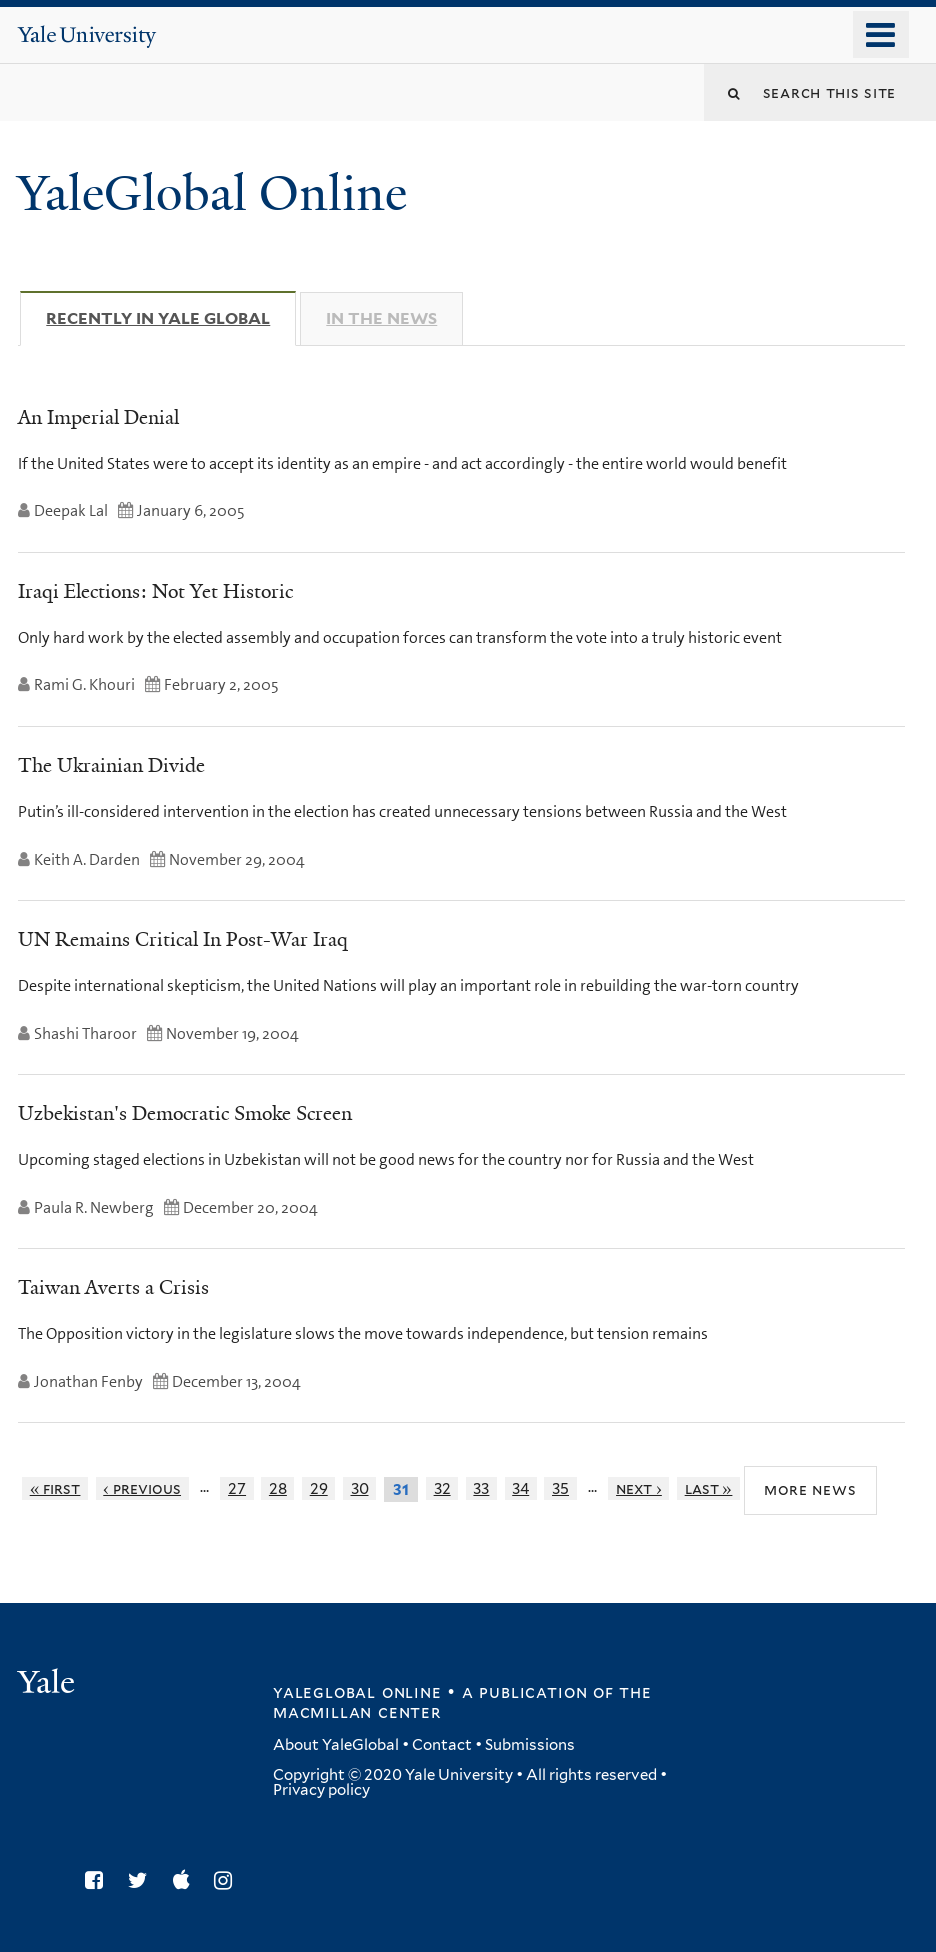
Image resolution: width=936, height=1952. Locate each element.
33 (481, 1488)
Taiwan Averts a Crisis (113, 1287)
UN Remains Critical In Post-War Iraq (183, 939)
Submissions (530, 1745)
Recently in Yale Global (171, 318)
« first (55, 1488)
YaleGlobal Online (212, 193)
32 (442, 1488)
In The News (381, 318)
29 (319, 1488)
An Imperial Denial (98, 417)
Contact (442, 1745)
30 (360, 1488)
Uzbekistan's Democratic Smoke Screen (185, 1113)
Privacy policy (321, 1790)
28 (278, 1488)
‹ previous (142, 1488)
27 (237, 1488)
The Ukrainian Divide (111, 765)
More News (810, 1488)
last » (709, 1488)
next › (639, 1488)
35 (560, 1488)
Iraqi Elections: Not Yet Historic (155, 591)
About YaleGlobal (336, 1745)
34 (520, 1488)
